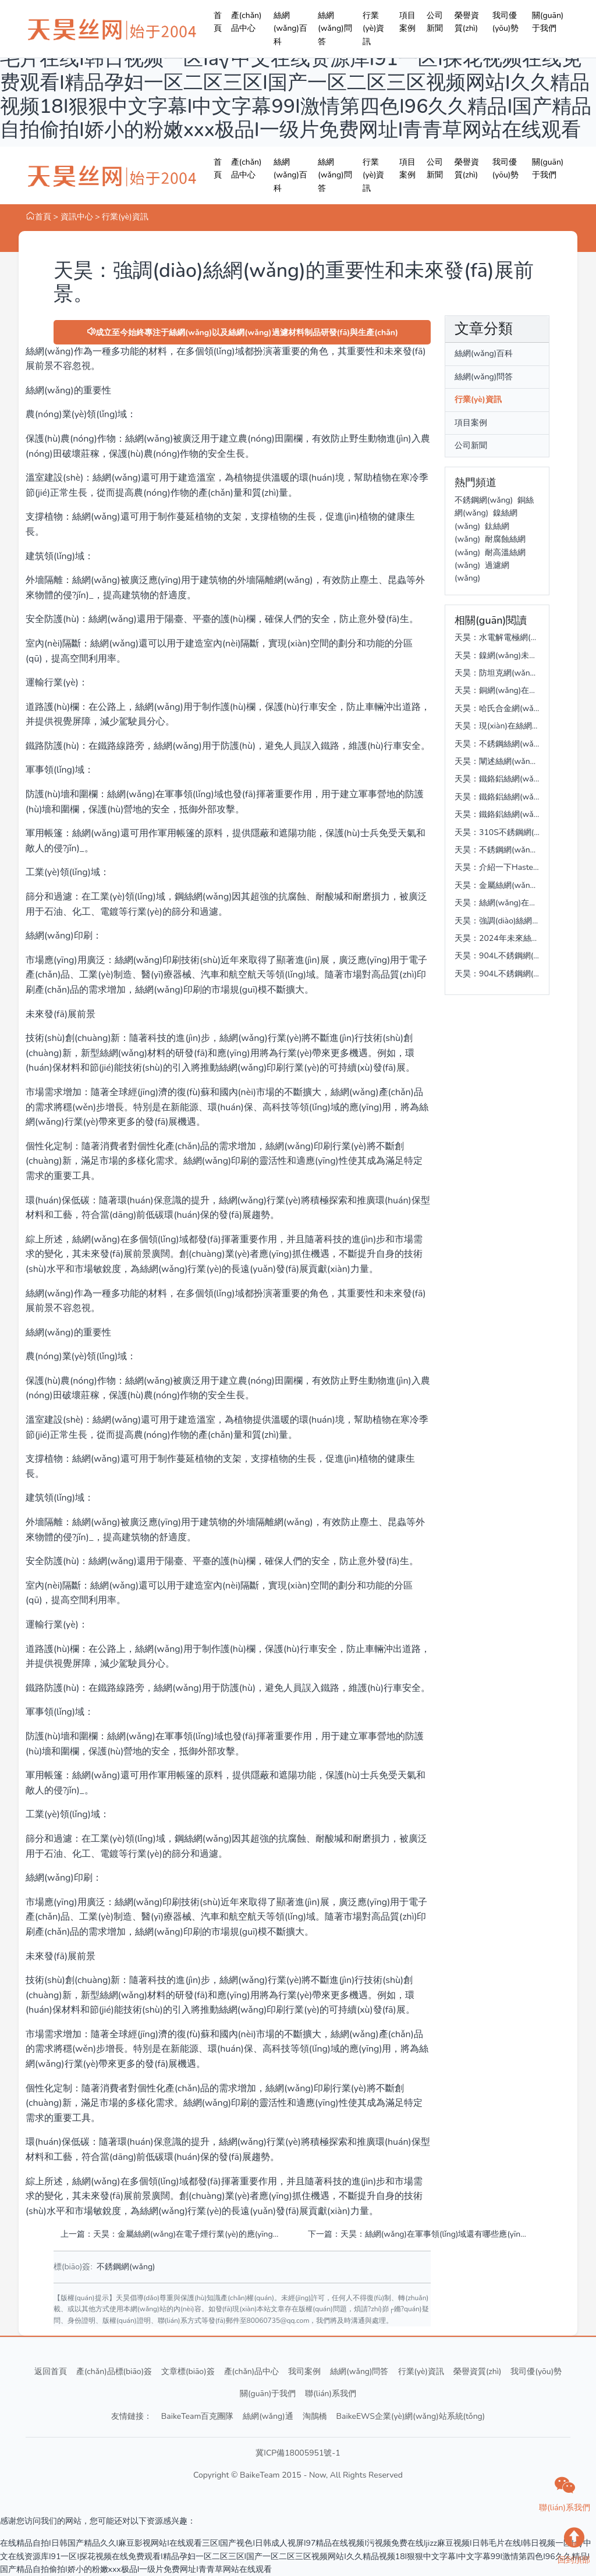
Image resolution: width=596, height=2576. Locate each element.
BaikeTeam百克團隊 (197, 2416)
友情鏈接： (131, 2416)
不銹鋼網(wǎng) (126, 2266)
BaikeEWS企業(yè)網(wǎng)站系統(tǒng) (410, 2416)
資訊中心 (77, 216)
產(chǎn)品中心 (246, 22)
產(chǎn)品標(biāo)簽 (114, 2371)
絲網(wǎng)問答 (335, 28)
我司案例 (304, 2371)
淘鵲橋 (315, 2416)
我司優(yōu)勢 (505, 22)
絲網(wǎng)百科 (290, 28)
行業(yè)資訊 (373, 28)
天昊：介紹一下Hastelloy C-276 (513, 867)
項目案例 (407, 22)
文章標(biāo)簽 (188, 2371)
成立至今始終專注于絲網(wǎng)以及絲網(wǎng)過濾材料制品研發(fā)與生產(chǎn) (242, 332)
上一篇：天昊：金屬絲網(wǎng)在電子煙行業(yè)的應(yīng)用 (170, 2234)
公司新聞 (435, 22)
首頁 (218, 22)
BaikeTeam (260, 2475)
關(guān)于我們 (547, 22)
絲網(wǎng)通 (268, 2416)
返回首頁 (50, 2371)
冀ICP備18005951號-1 (298, 2452)
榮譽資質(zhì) (467, 22)
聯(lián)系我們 (330, 2393)
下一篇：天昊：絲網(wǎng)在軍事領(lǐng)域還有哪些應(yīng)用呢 (417, 2234)
